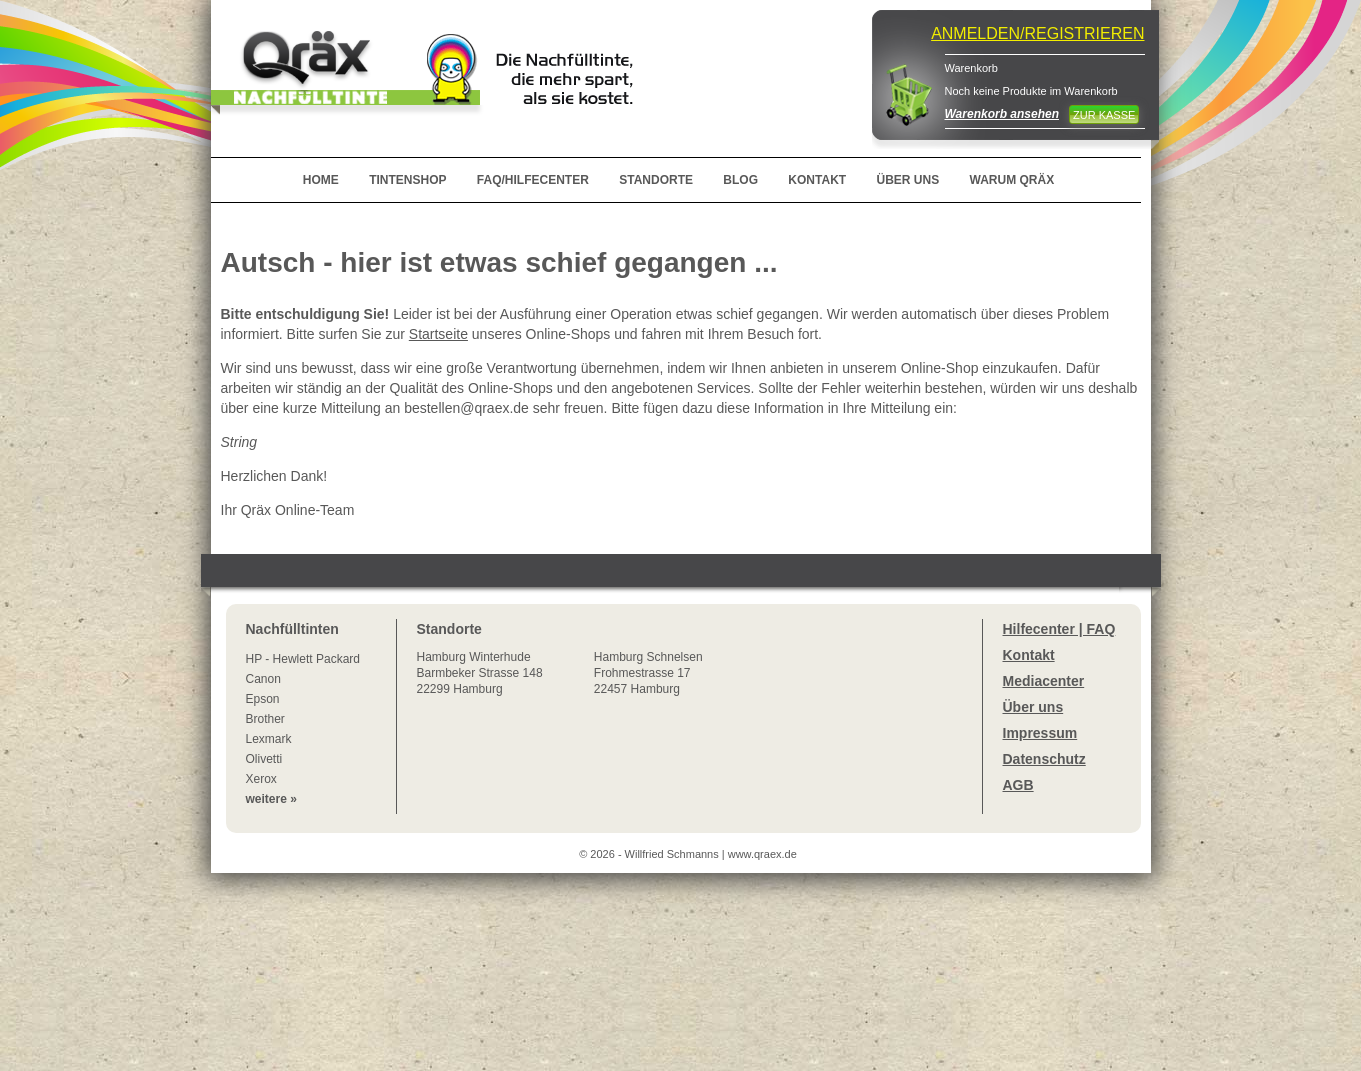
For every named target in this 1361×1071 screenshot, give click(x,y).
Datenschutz (1044, 759)
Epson (263, 699)
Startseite (438, 334)
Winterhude (480, 673)
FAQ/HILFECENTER (533, 180)
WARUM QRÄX (1012, 180)
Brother (265, 719)
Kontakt (1029, 655)
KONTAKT (817, 180)
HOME (321, 180)
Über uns (1033, 707)
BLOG (740, 180)
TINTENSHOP (407, 180)
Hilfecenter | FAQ (1059, 629)
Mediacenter (1044, 681)
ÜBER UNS (907, 180)
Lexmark (269, 739)
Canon (263, 679)
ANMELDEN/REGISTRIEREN (1037, 33)
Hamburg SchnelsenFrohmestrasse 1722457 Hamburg (648, 673)
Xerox (261, 779)
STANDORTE (656, 180)
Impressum (1040, 733)
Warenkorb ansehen (1002, 114)
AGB (1018, 785)
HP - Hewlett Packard (303, 659)
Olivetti (264, 759)
